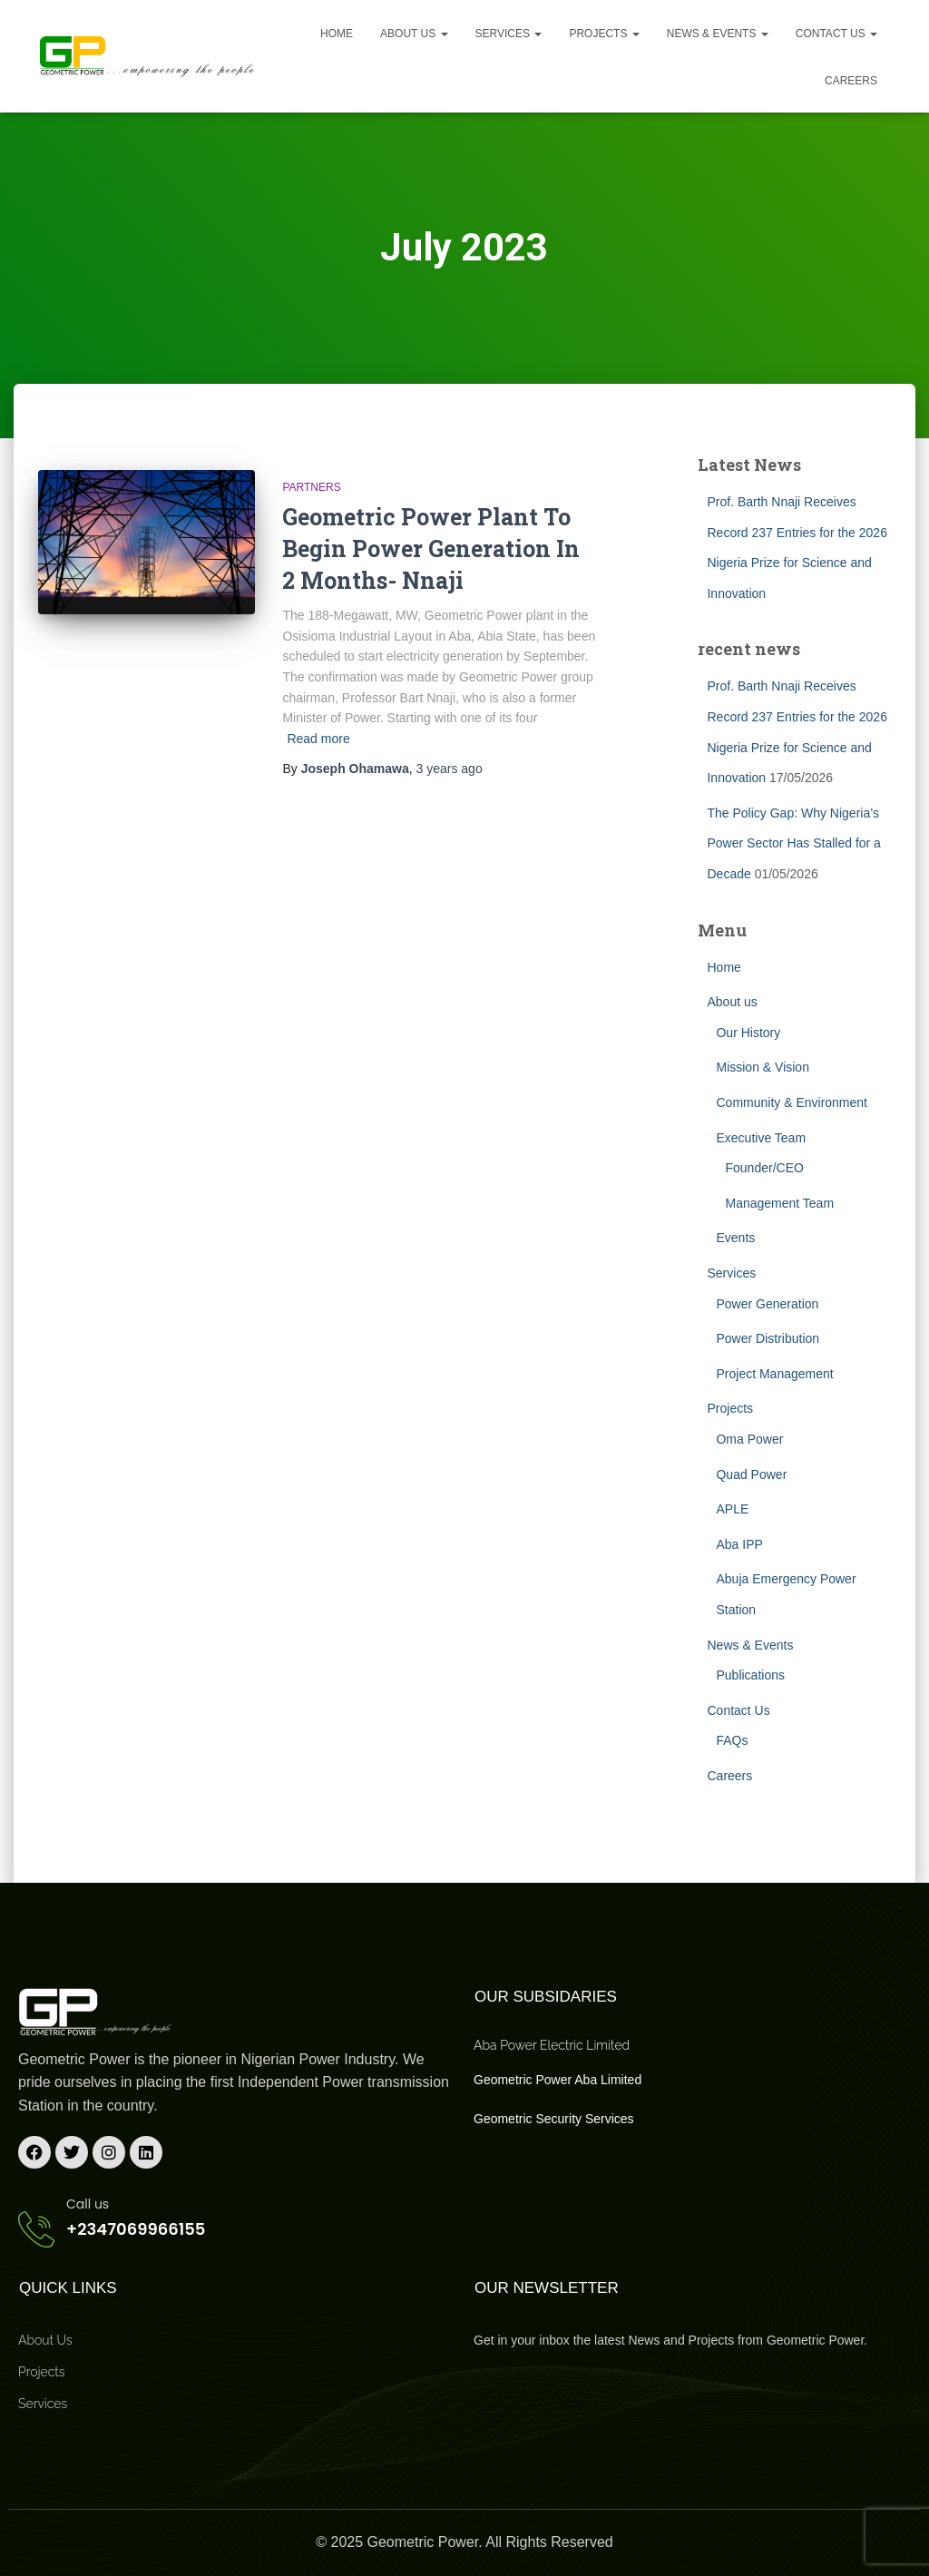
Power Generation (767, 1304)
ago (449, 768)
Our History (748, 1032)
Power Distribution (767, 1338)
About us (413, 33)
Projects (604, 33)
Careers (851, 80)
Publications (750, 1675)
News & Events (717, 33)
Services (509, 33)
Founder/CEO (764, 1168)
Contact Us (836, 33)
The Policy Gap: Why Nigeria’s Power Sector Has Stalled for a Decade (793, 843)
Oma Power (749, 1439)
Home (336, 33)
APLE (732, 1509)
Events (735, 1237)
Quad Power (751, 1474)
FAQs (732, 1740)
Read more (318, 738)
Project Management (774, 1373)
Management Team (779, 1203)
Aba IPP (739, 1544)
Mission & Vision (762, 1067)
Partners (311, 487)
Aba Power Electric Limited (552, 2045)
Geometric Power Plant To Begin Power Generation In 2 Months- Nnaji (431, 548)
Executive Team (761, 1138)
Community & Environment (791, 1102)
